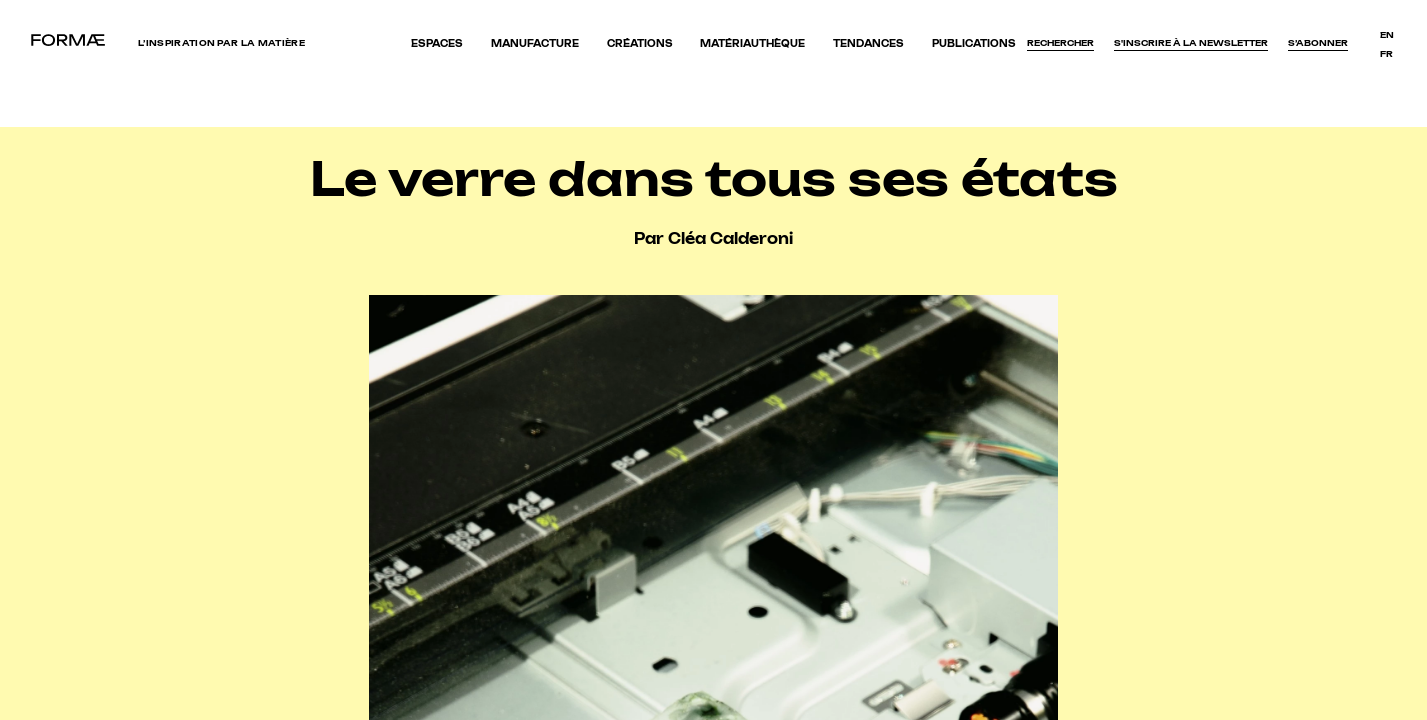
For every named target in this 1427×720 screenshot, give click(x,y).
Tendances (868, 43)
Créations (640, 43)
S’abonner (1318, 43)
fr (1386, 54)
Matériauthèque (752, 43)
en (1387, 35)
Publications (974, 43)
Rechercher (1060, 43)
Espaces (437, 43)
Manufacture (535, 43)
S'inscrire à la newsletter (1191, 43)
